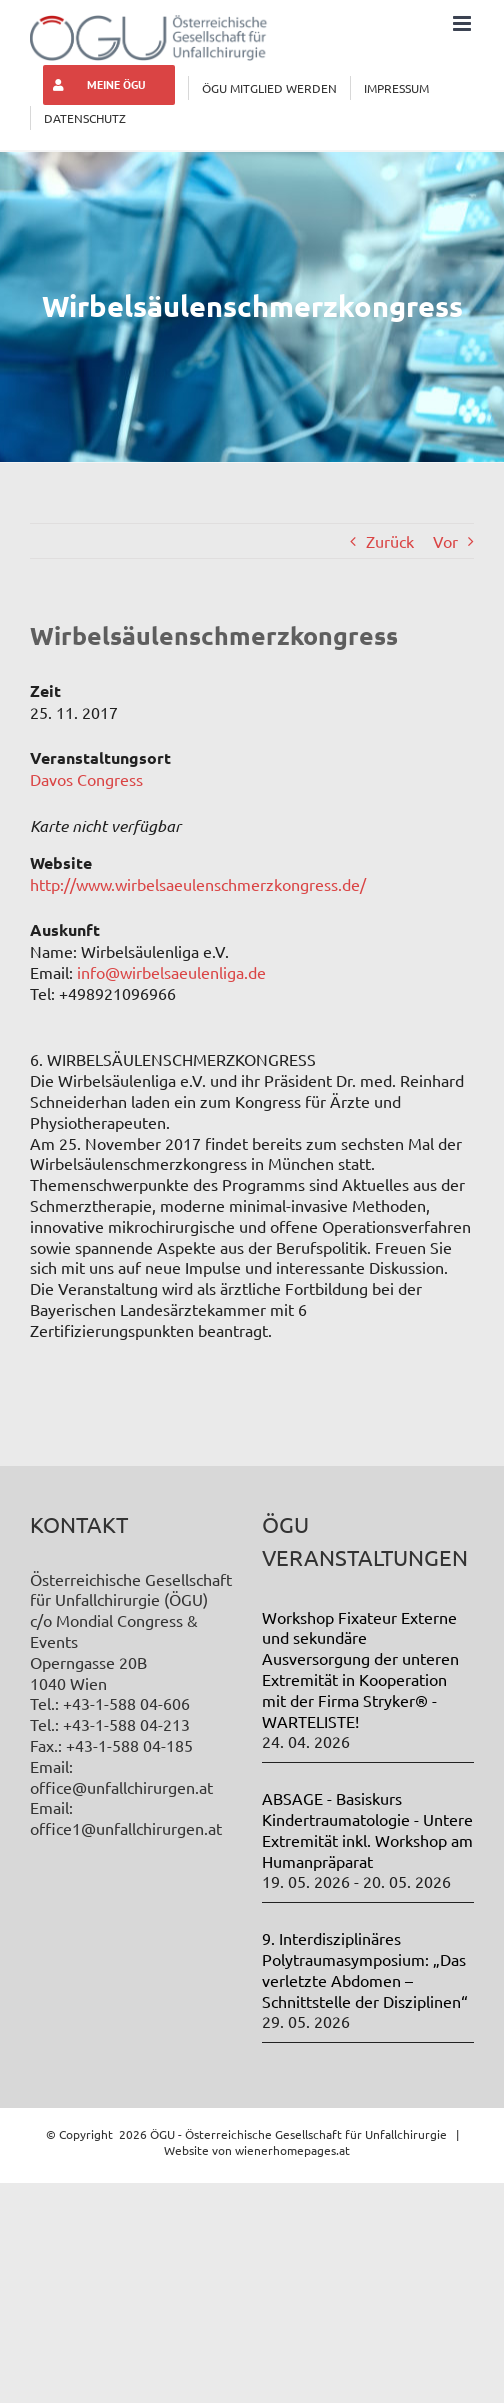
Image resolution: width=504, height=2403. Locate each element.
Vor (445, 541)
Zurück (390, 541)
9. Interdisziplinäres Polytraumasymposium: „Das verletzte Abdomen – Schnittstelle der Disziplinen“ (365, 1969)
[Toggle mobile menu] (463, 23)
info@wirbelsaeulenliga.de (171, 972)
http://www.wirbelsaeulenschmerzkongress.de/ (198, 884)
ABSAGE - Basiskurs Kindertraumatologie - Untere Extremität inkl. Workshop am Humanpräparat (367, 1829)
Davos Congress (86, 779)
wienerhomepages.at (292, 2150)
